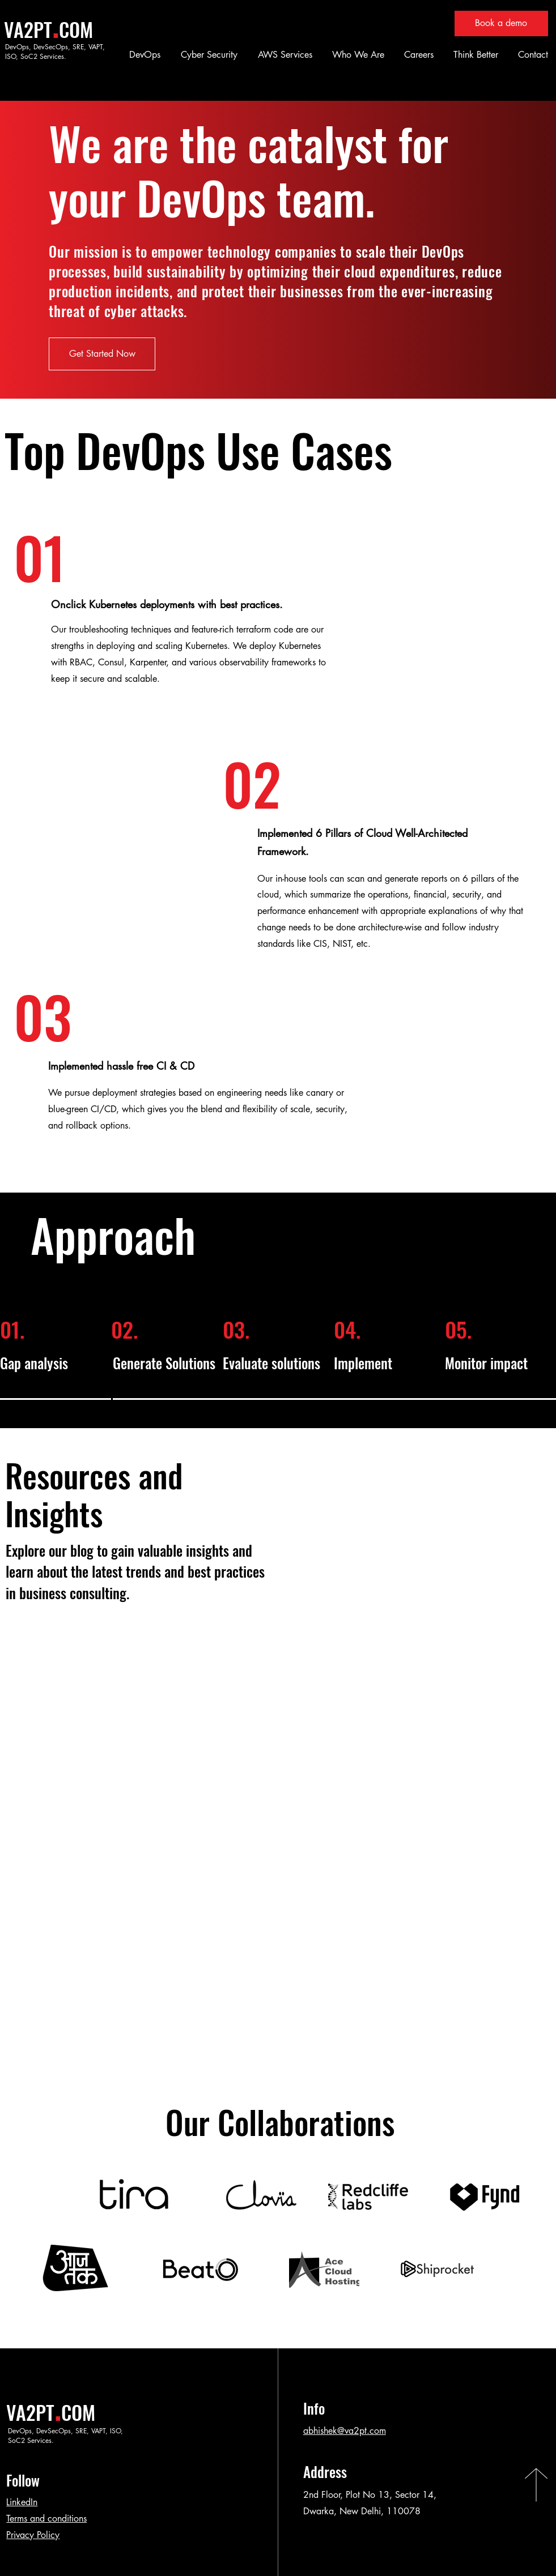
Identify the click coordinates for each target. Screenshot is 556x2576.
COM (76, 29)
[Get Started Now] (102, 354)
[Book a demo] (501, 23)
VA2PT (28, 29)
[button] (143, 54)
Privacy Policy (33, 2535)
